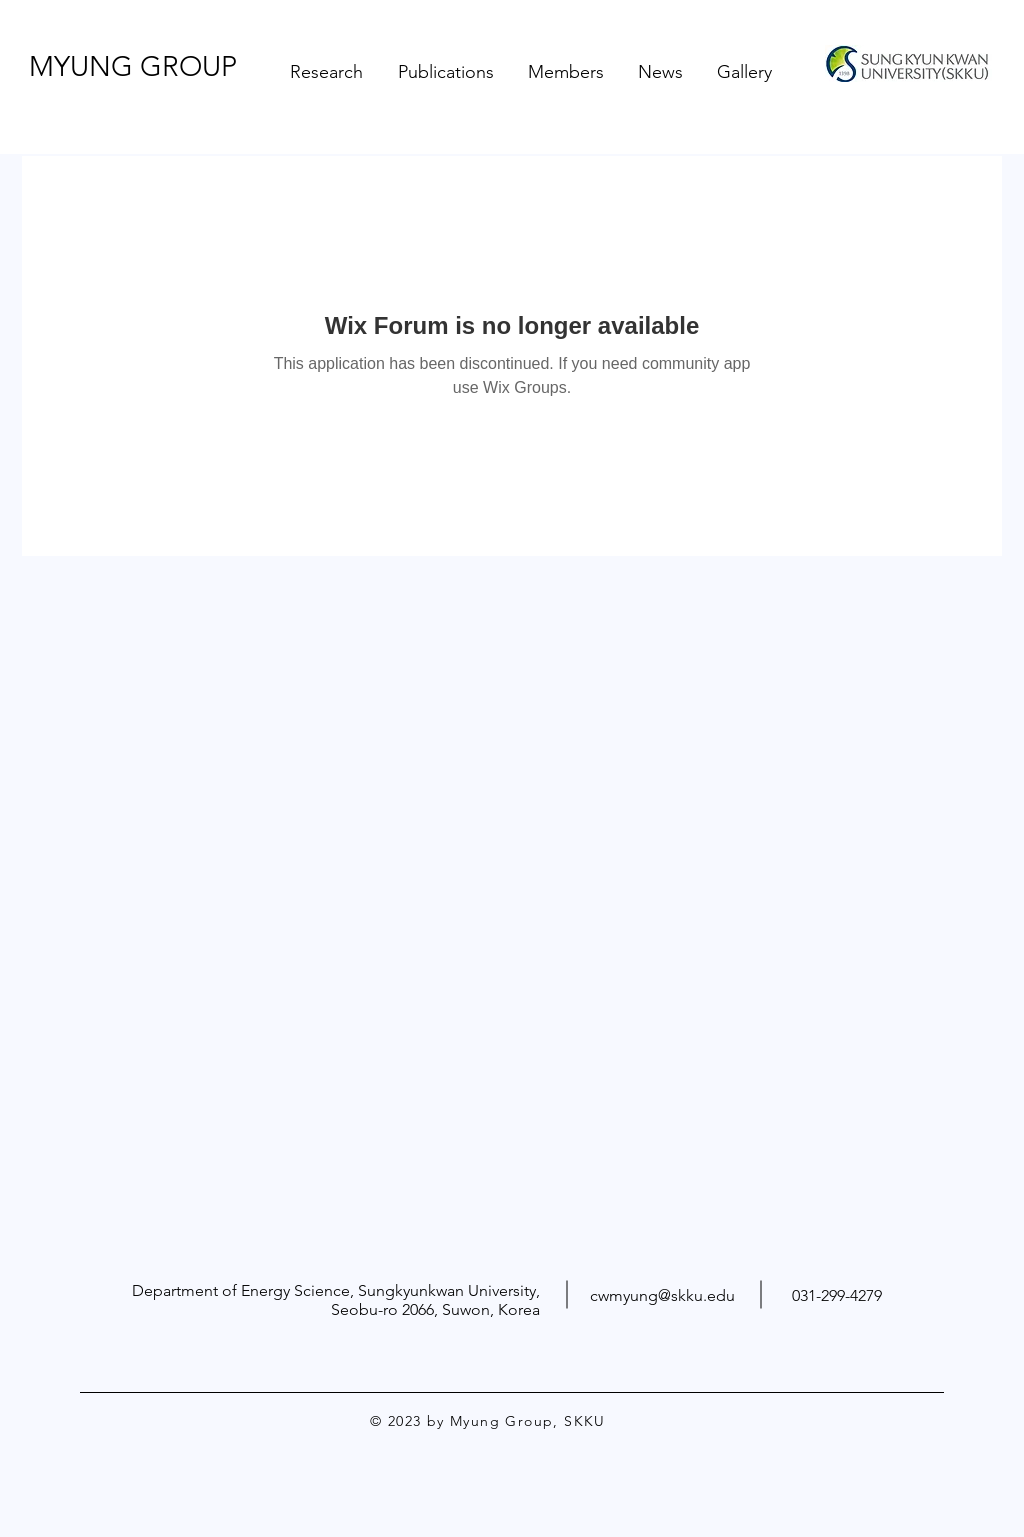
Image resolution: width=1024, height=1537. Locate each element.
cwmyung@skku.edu (662, 1295)
